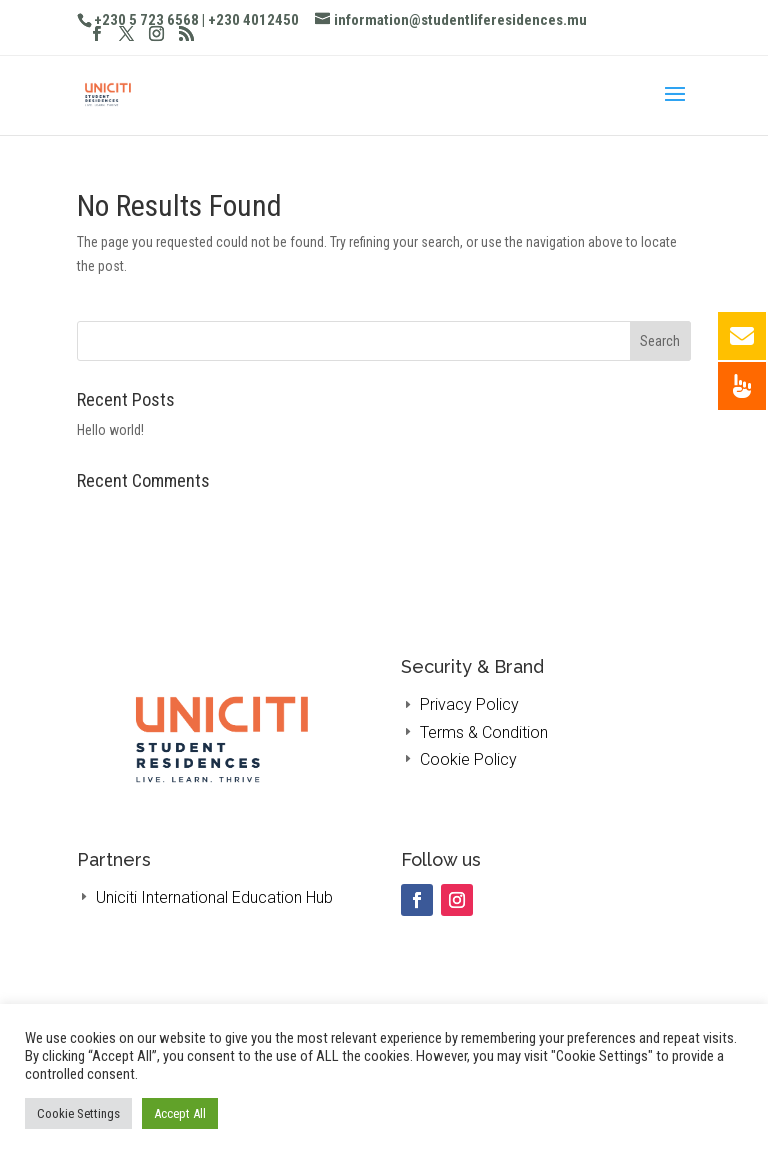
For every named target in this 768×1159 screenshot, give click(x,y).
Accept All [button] (180, 1113)
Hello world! (110, 430)
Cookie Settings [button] (78, 1113)
